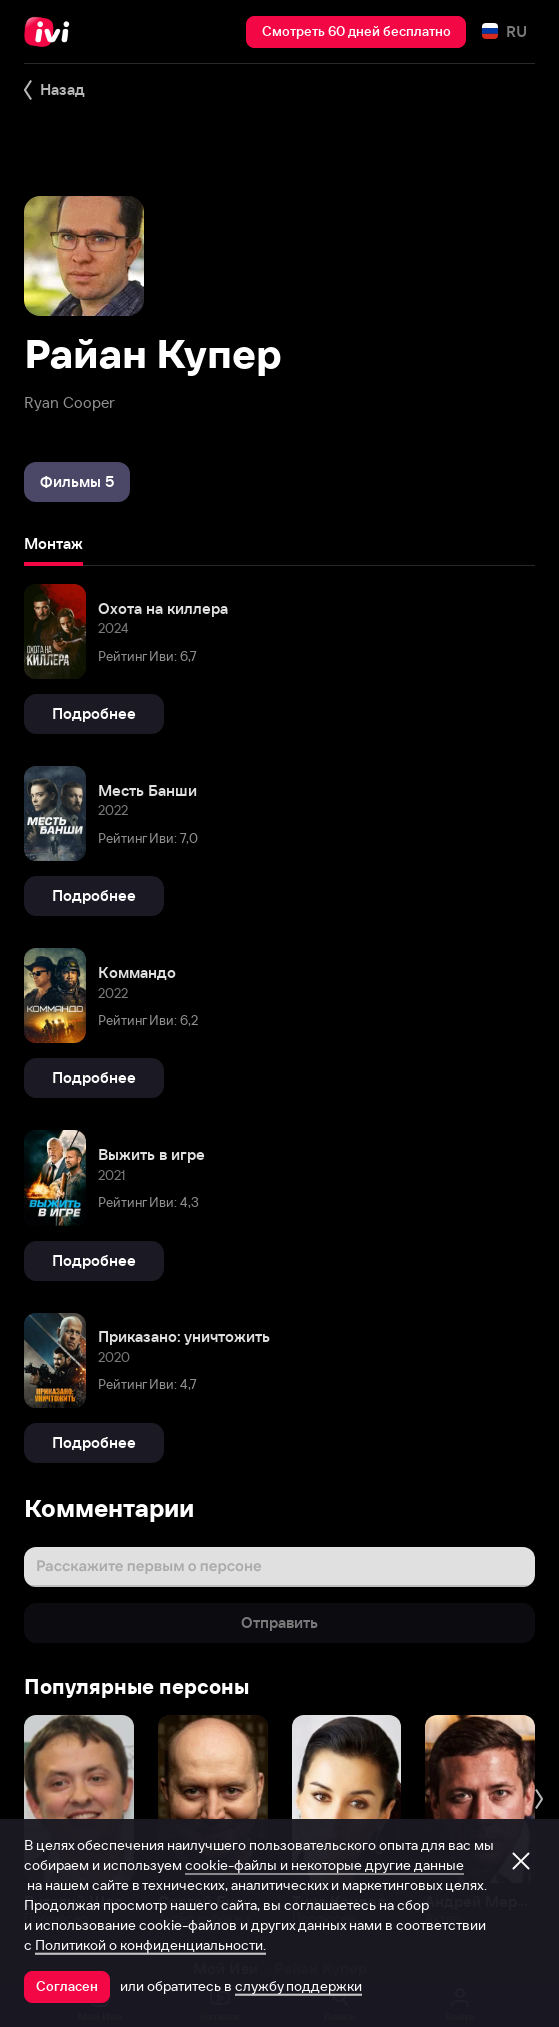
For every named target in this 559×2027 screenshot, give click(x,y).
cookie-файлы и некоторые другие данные (324, 1865)
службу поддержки (298, 1986)
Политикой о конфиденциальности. (150, 1945)
